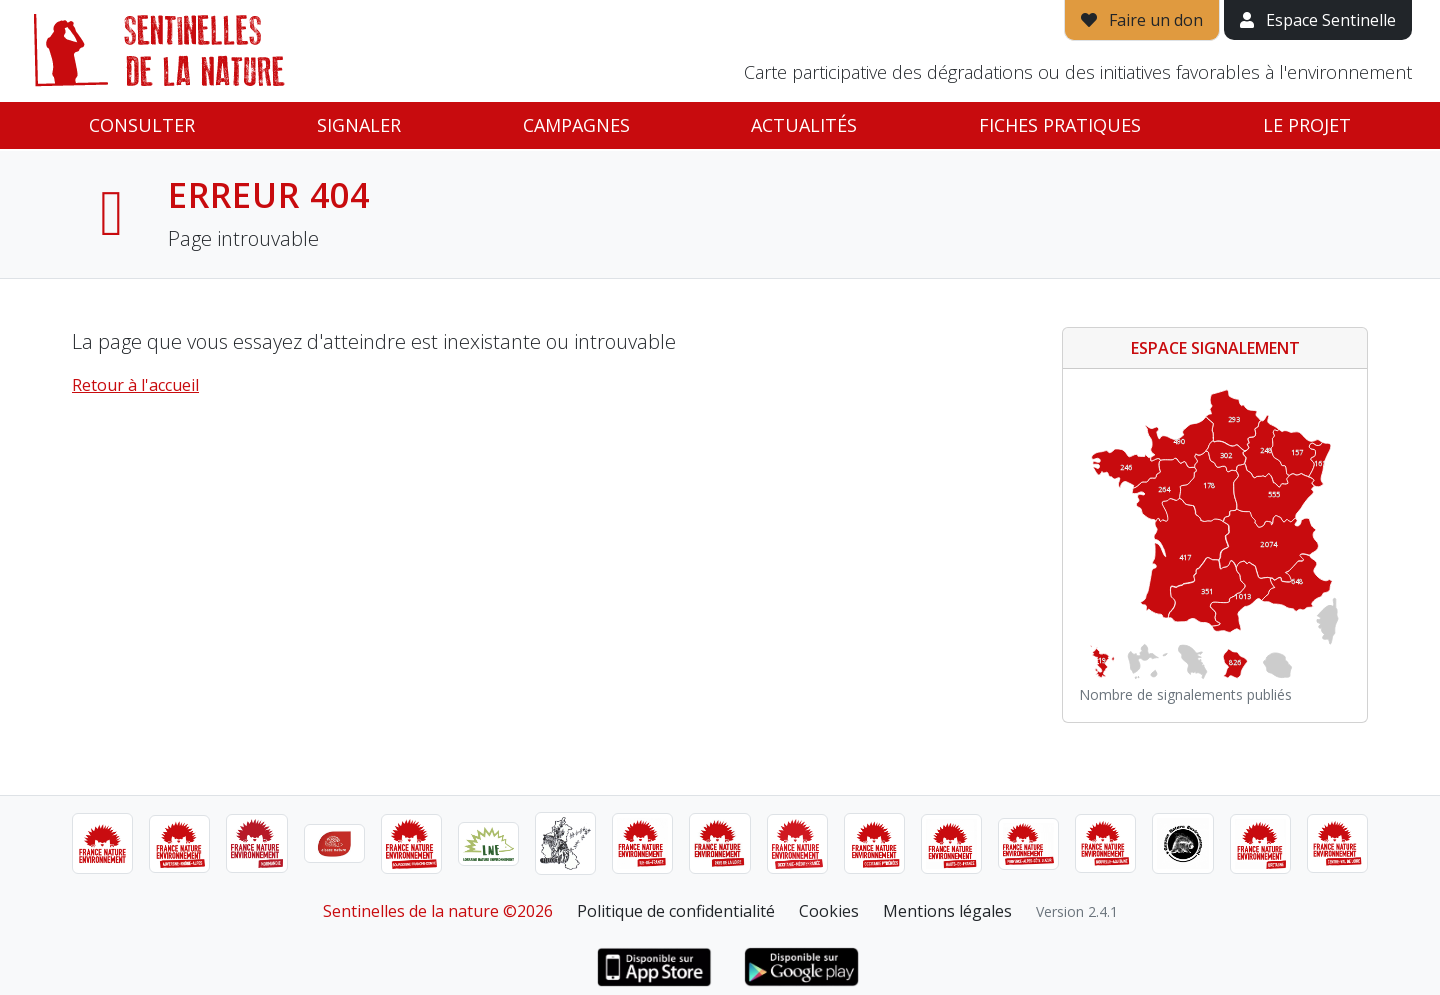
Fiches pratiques (1060, 125)
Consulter (142, 125)
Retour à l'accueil (135, 385)
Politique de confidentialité (676, 911)
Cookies (829, 911)
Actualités (804, 125)
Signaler (359, 125)
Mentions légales (947, 911)
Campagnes (576, 125)
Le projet (1307, 125)
